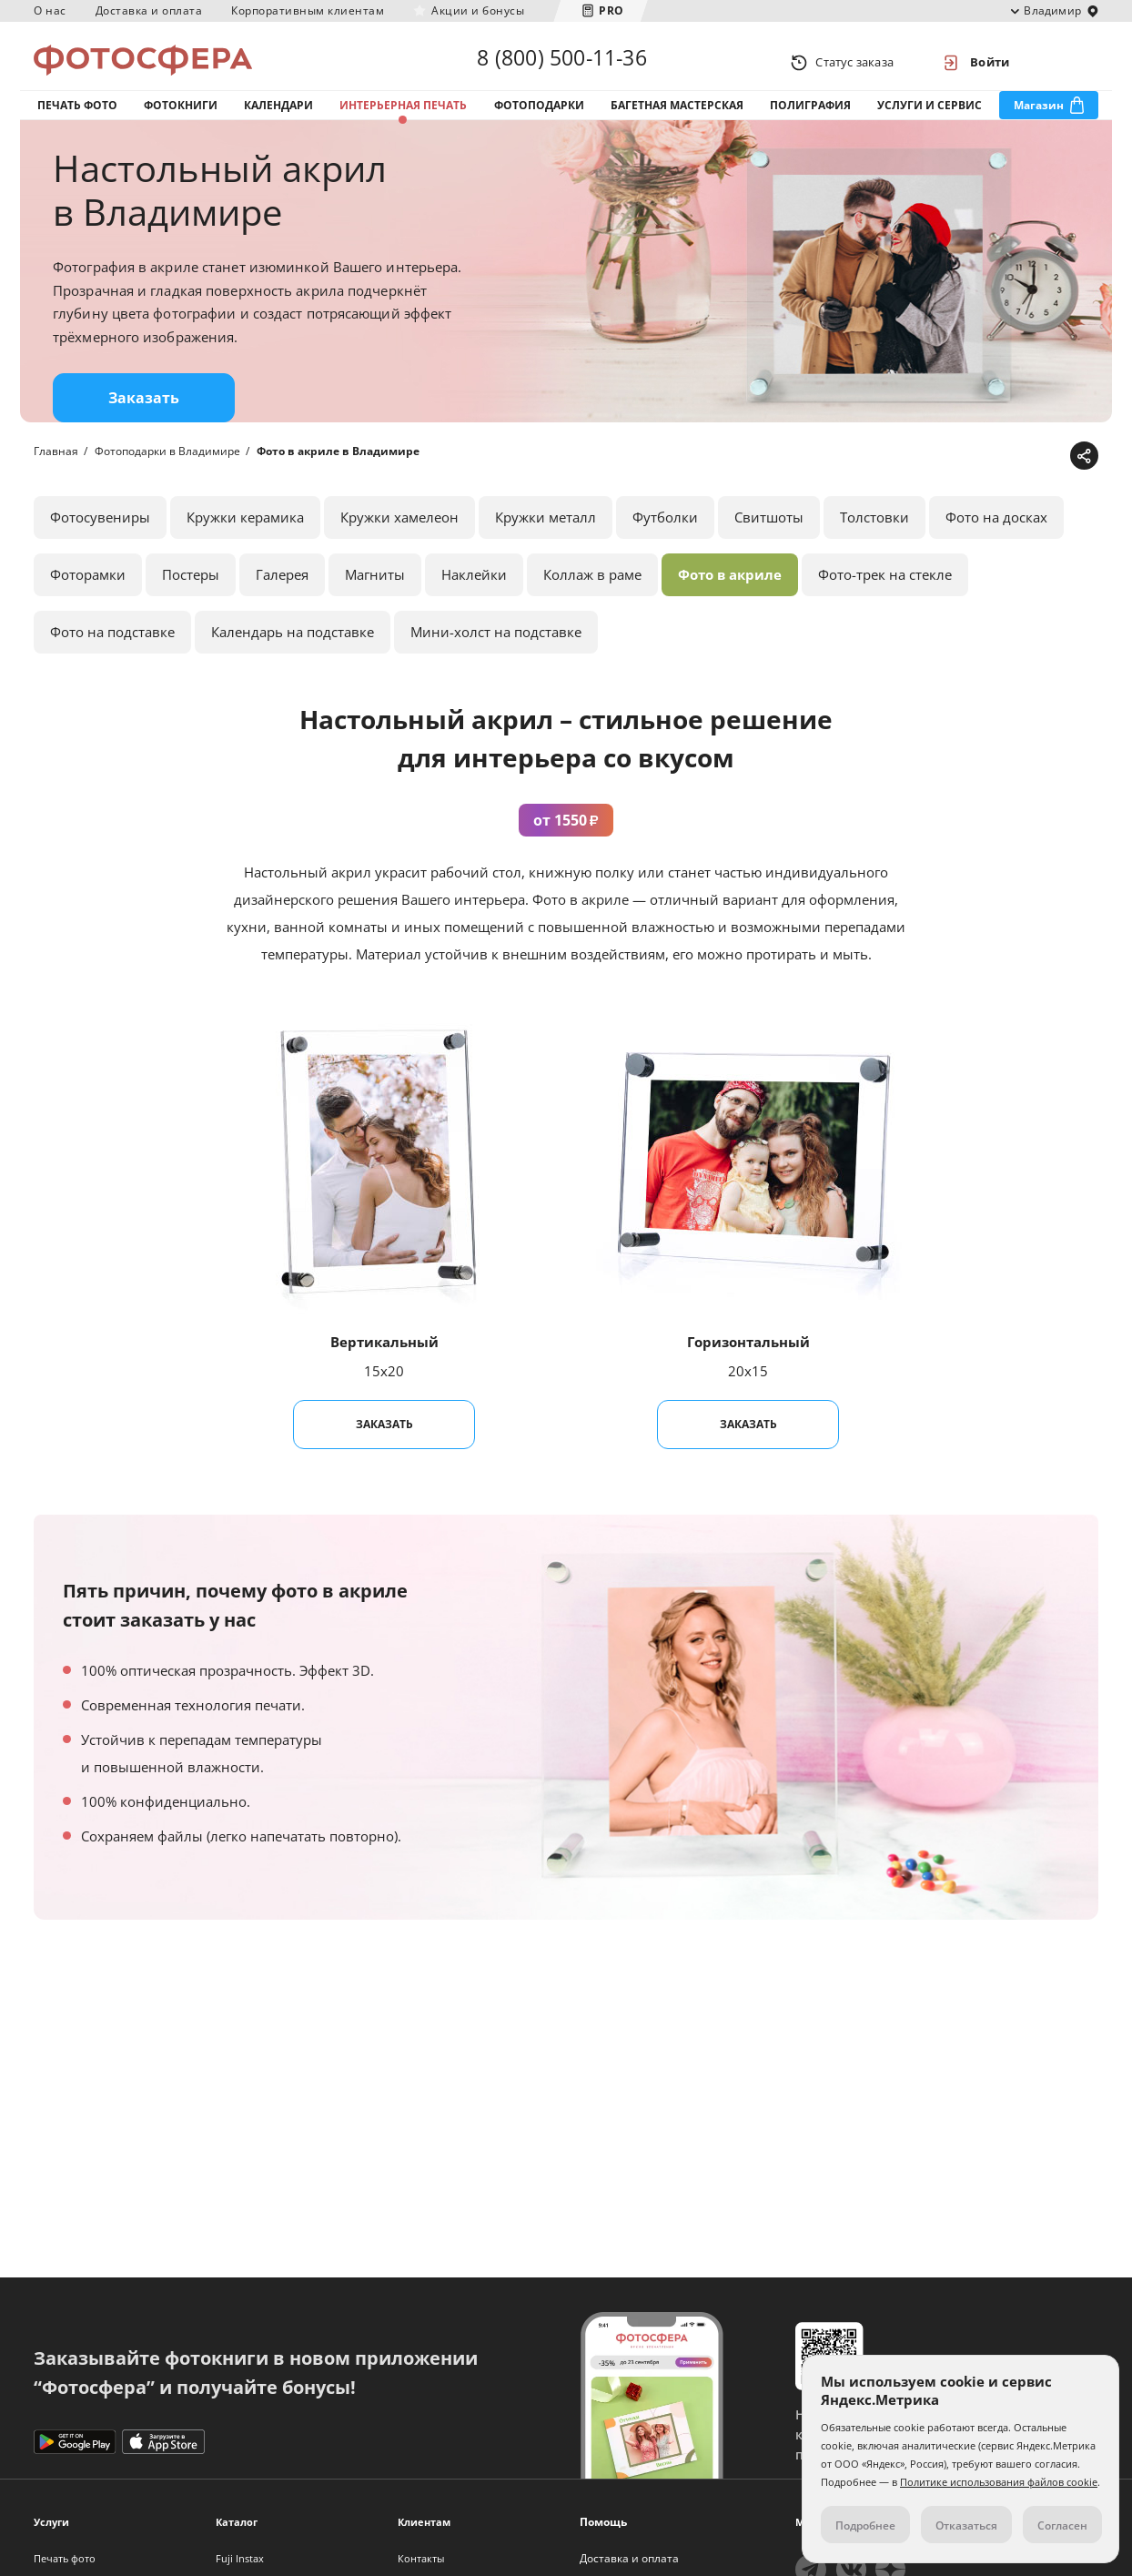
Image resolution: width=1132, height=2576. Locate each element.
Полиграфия (810, 117)
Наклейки (474, 593)
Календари (278, 117)
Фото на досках (996, 536)
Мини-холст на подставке (495, 651)
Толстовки (874, 536)
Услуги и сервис (929, 117)
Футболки (665, 536)
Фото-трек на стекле (885, 593)
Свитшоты (769, 536)
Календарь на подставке (292, 651)
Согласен (1062, 2525)
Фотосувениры (100, 536)
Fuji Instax (240, 2558)
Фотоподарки (539, 117)
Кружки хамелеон (399, 536)
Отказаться (966, 2525)
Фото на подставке (112, 651)
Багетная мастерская (677, 117)
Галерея (282, 593)
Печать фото (77, 117)
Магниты (375, 593)
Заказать (143, 417)
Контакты (421, 2558)
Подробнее (865, 2525)
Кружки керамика (245, 536)
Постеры (190, 593)
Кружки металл (545, 536)
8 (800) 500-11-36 (561, 61)
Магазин (1039, 117)
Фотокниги (180, 117)
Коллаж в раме (592, 593)
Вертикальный (384, 1361)
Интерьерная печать (403, 117)
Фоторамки (88, 593)
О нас (50, 10)
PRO (611, 10)
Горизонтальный (748, 1361)
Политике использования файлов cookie (998, 2482)
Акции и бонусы (477, 10)
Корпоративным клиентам (307, 10)
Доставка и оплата (149, 10)
